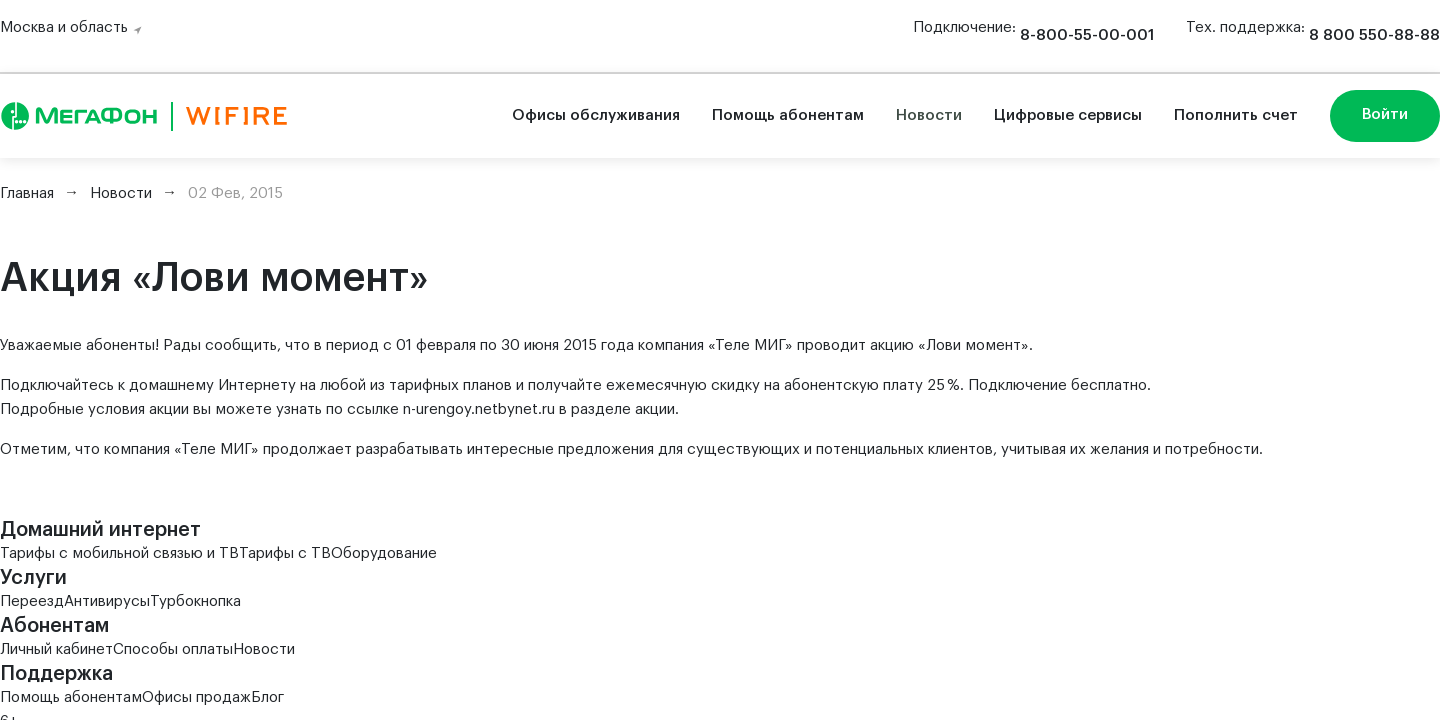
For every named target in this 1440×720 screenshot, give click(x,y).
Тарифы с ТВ (285, 553)
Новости (929, 115)
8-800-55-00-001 (1087, 35)
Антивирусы (107, 601)
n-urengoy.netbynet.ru (479, 409)
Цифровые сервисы (1068, 115)
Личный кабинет (56, 649)
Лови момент (973, 345)
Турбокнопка (195, 601)
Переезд (32, 601)
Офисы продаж (196, 697)
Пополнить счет (1236, 115)
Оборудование (384, 553)
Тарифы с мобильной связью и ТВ (119, 553)
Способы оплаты (173, 649)
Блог (267, 697)
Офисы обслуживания (596, 115)
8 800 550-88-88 (1374, 35)
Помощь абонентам (788, 115)
